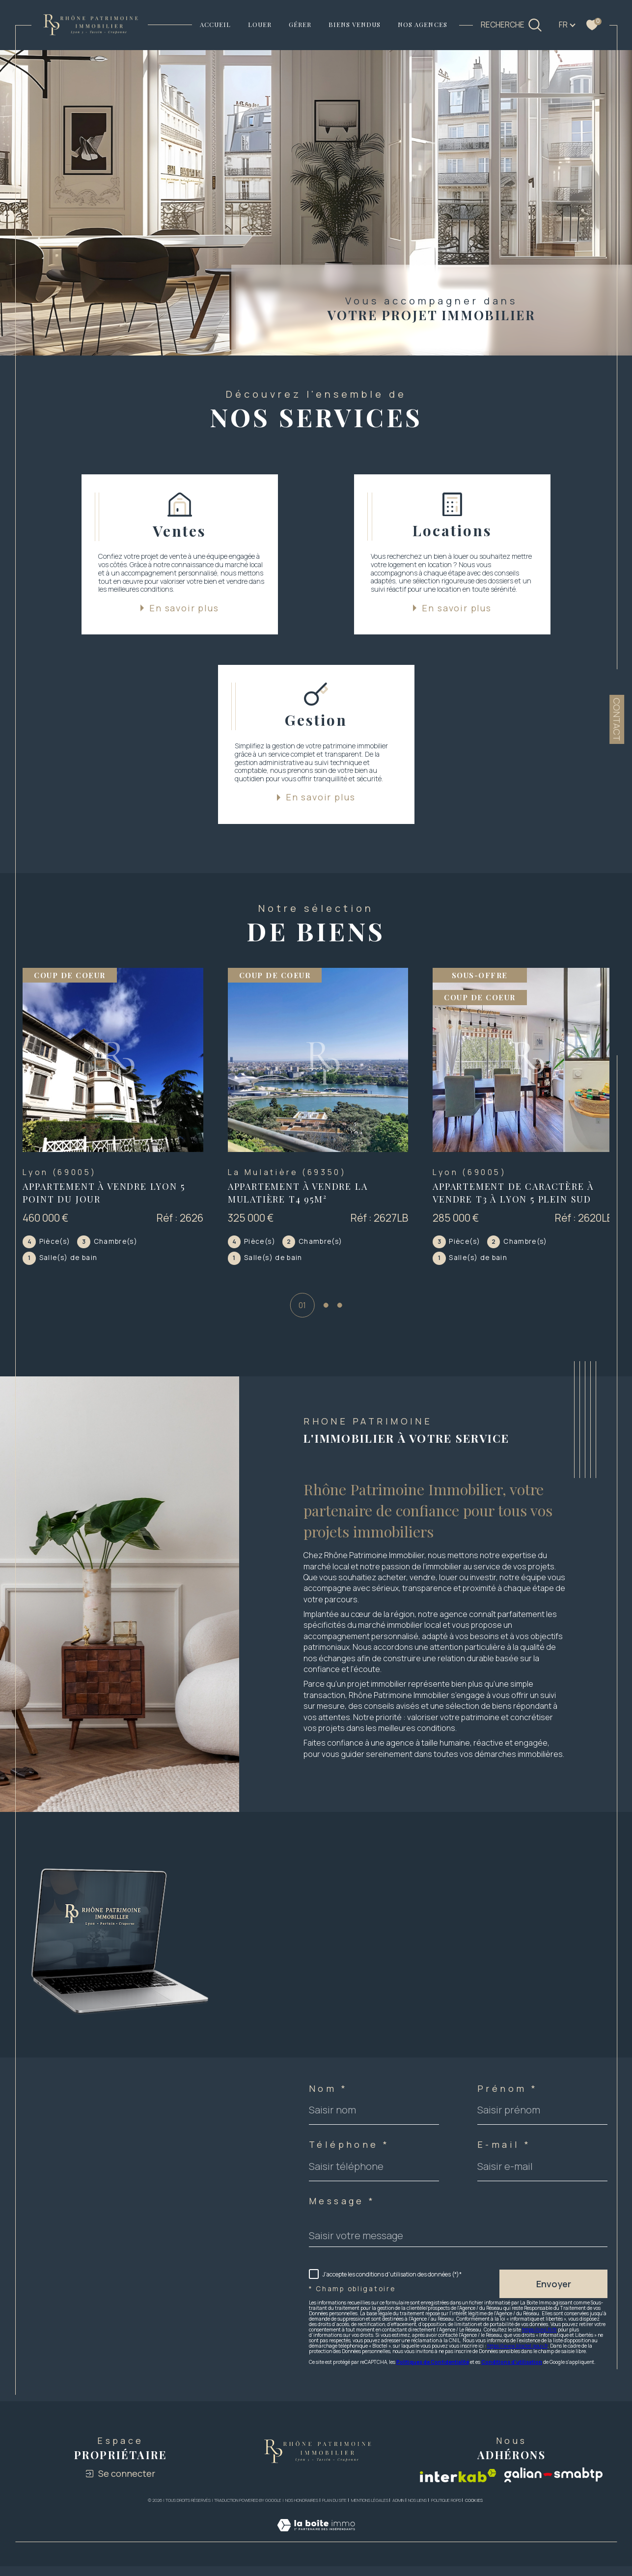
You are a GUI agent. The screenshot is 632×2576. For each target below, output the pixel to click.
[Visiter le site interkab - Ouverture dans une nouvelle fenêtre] (458, 2487)
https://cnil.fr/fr (539, 2341)
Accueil (215, 24)
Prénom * (507, 2100)
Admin (398, 2512)
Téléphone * (349, 2156)
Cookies (474, 2512)
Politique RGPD (446, 2512)
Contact (617, 719)
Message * (342, 2212)
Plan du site (334, 2512)
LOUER (260, 24)
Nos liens (417, 2512)
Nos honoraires (301, 2512)
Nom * (328, 2100)
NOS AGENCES (422, 24)
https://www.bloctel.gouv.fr (517, 2357)
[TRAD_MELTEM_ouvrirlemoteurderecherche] (512, 25)
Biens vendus (355, 24)
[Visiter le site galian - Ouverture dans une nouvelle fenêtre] (553, 2486)
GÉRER (300, 24)
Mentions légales (369, 2512)
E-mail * (504, 2156)
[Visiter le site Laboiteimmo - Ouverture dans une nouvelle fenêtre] (316, 2548)
